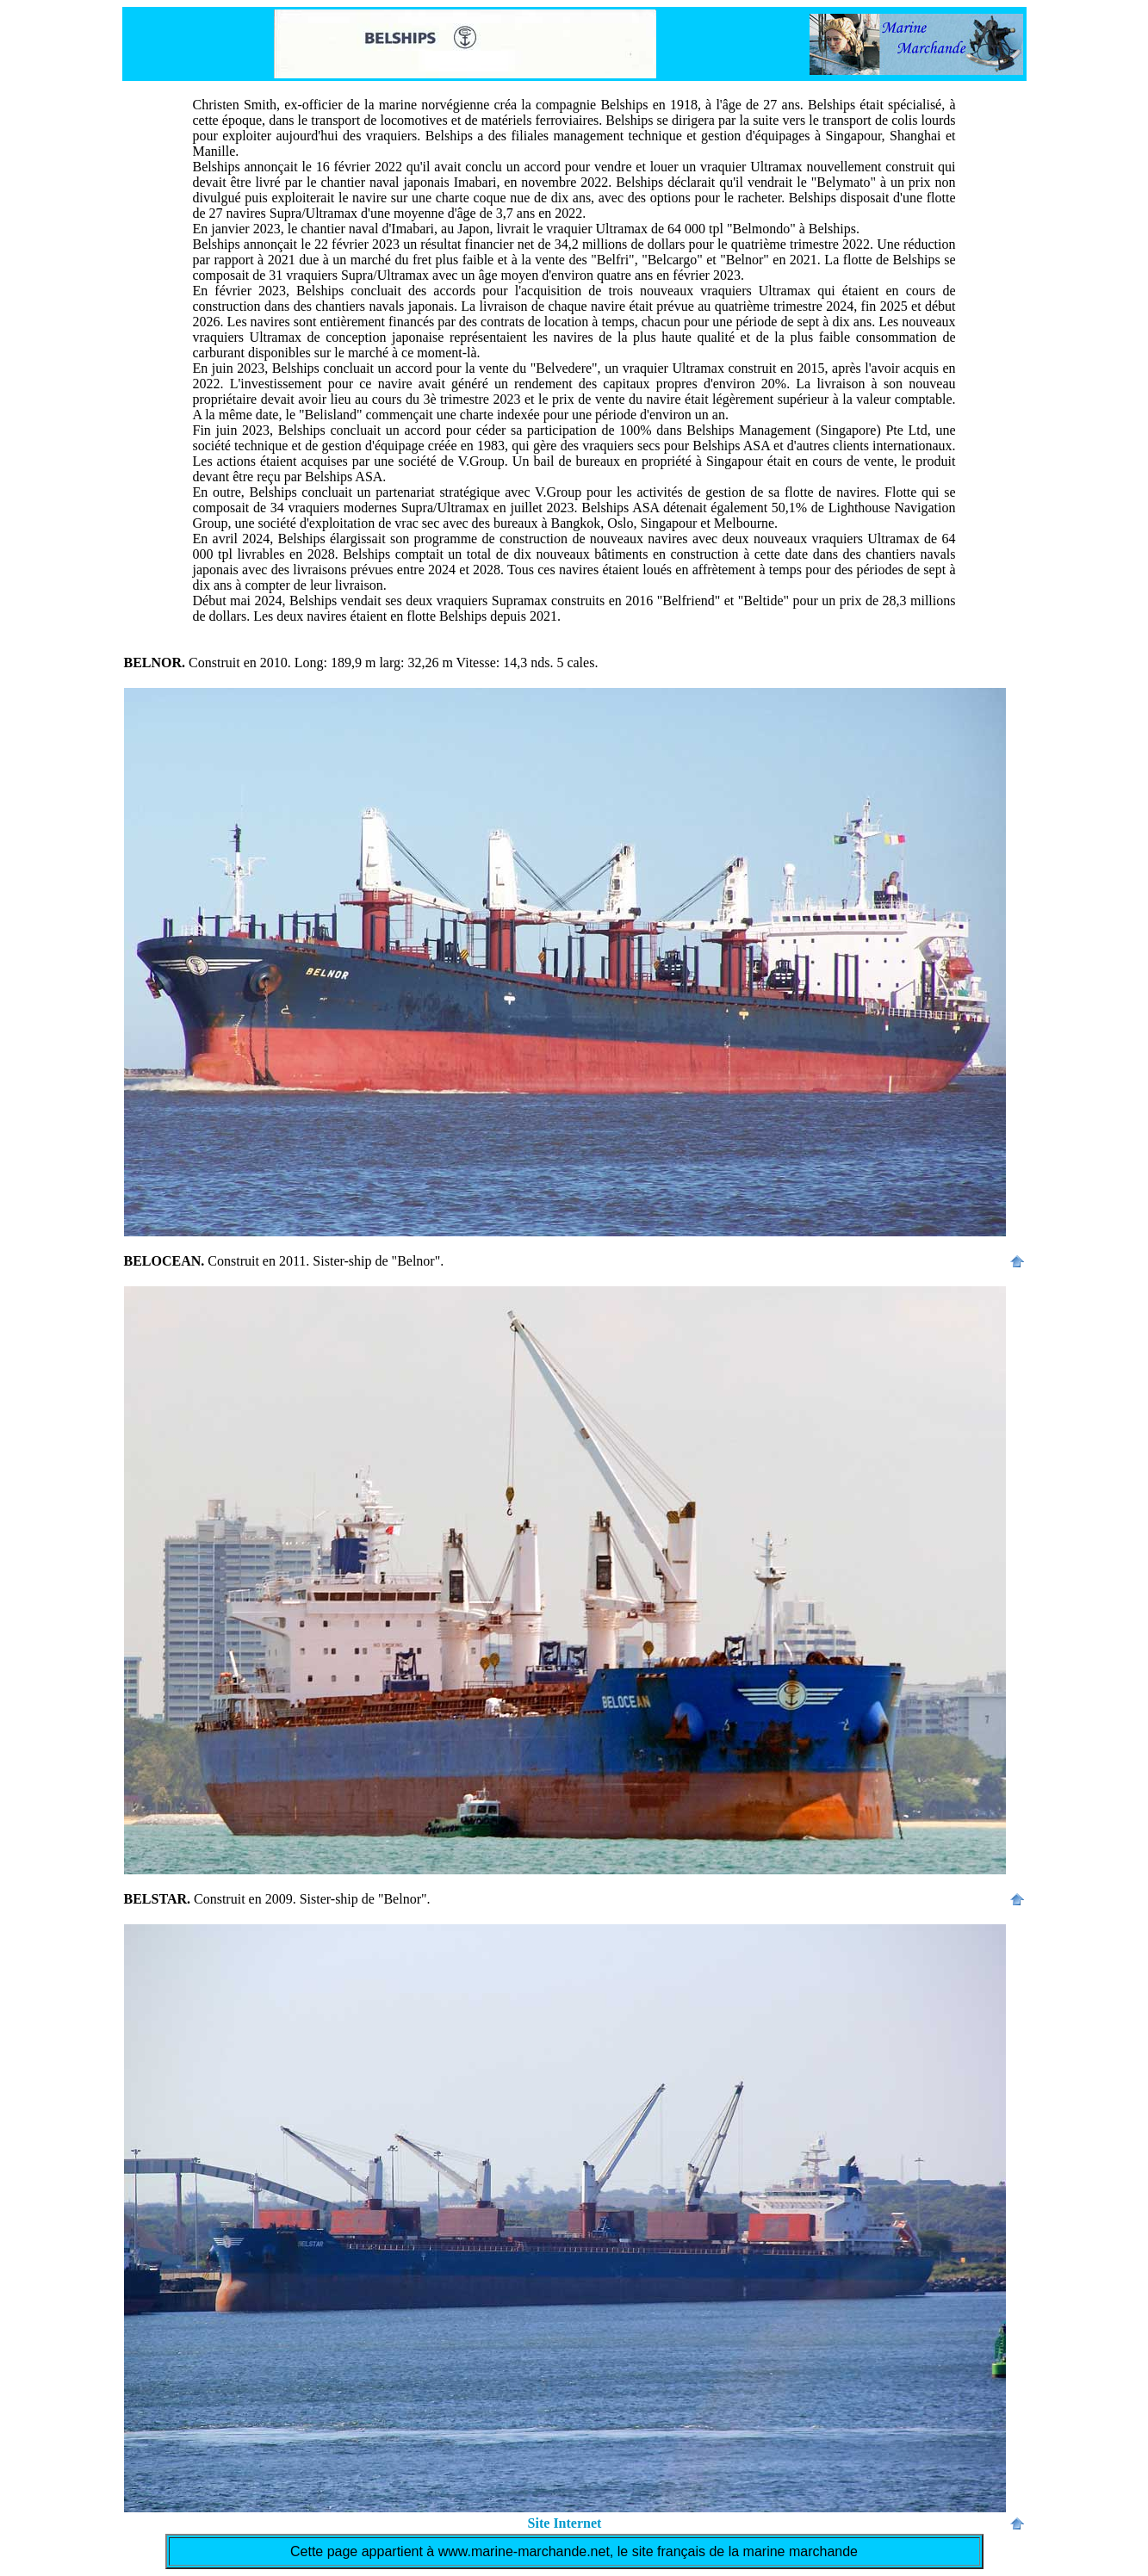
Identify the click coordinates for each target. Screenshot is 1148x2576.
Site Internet (565, 2523)
